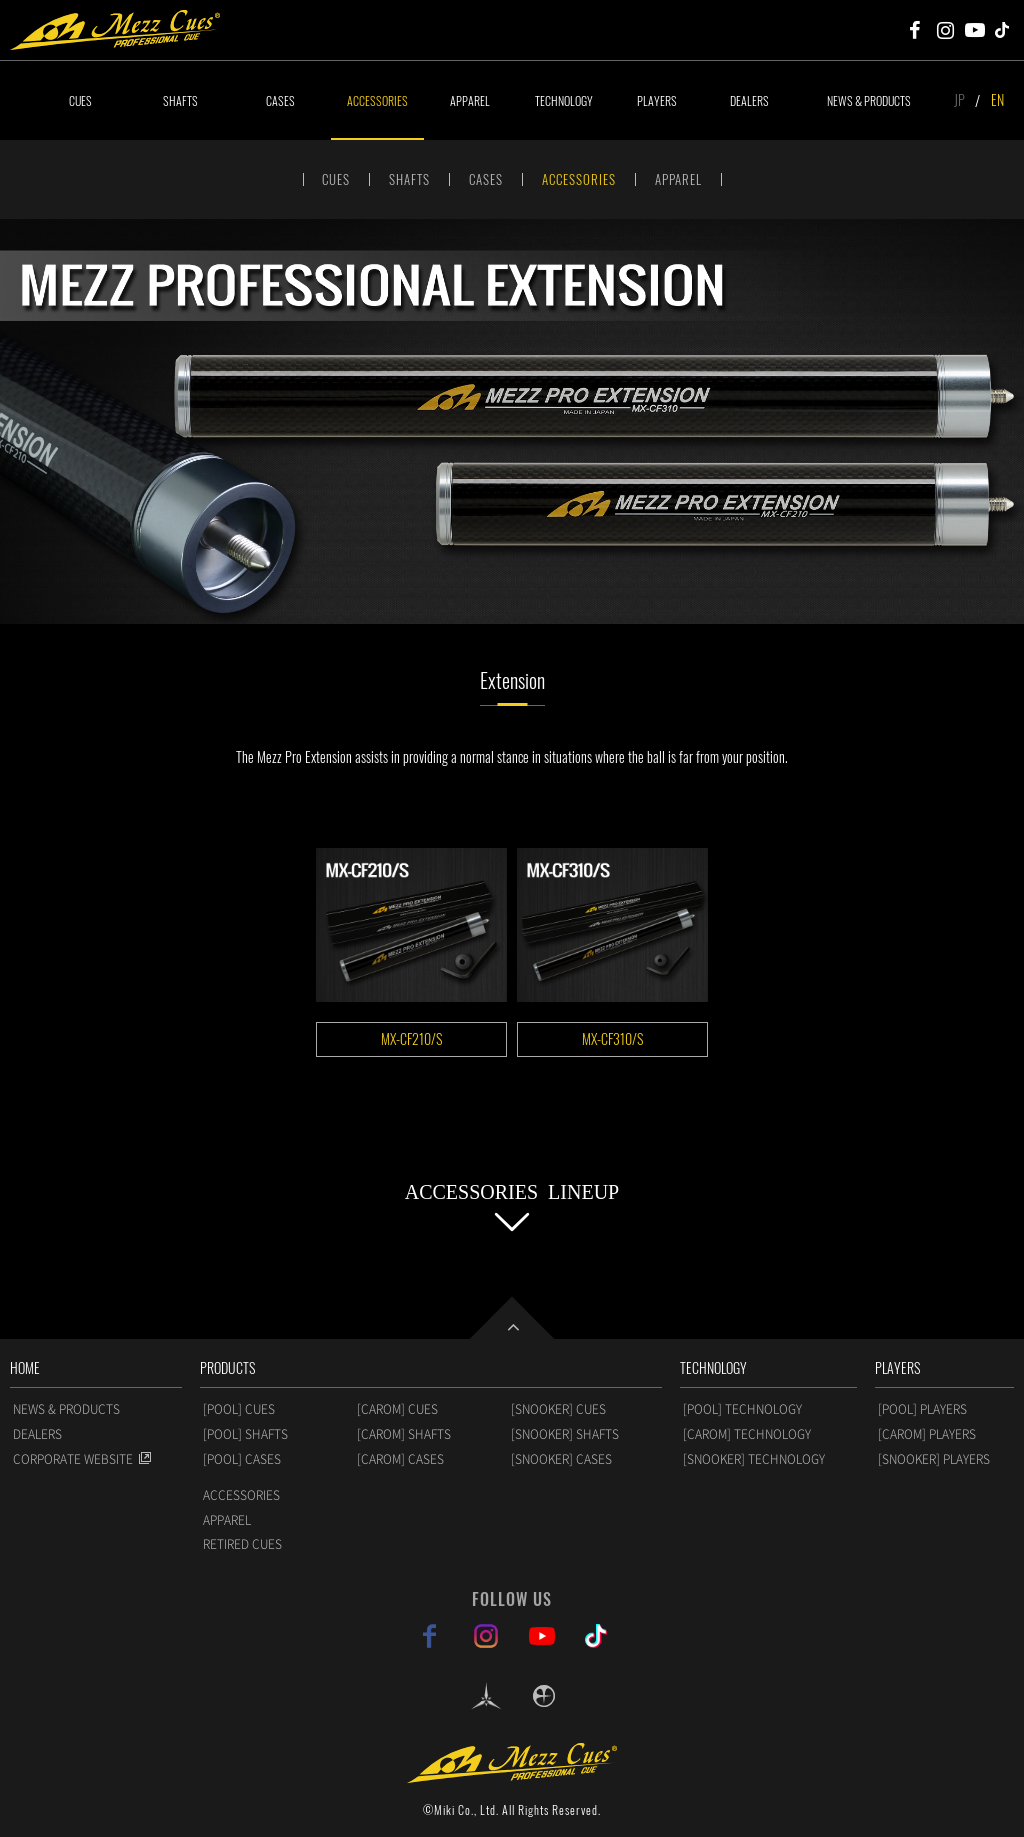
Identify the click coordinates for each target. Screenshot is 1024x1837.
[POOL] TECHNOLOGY (742, 1409)
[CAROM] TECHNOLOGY (747, 1434)
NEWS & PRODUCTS (869, 100)
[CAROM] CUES (397, 1409)
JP (959, 99)
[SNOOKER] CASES (561, 1459)
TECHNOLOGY (564, 100)
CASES (280, 100)
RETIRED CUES (242, 1544)
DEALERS (749, 100)
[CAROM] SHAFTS (404, 1434)
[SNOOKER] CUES (558, 1409)
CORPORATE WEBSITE (73, 1459)
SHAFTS (180, 100)
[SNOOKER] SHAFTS (565, 1434)
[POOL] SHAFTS (245, 1434)
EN (997, 99)
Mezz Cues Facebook (915, 30)
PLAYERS (657, 100)
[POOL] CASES (242, 1459)
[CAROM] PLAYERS (927, 1434)
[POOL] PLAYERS (922, 1409)
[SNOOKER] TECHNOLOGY (754, 1459)
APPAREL (470, 100)
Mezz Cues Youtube (975, 30)
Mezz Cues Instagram (945, 30)
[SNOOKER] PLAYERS (934, 1459)
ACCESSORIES (377, 100)
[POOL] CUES (239, 1409)
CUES (80, 100)
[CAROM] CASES (400, 1459)
